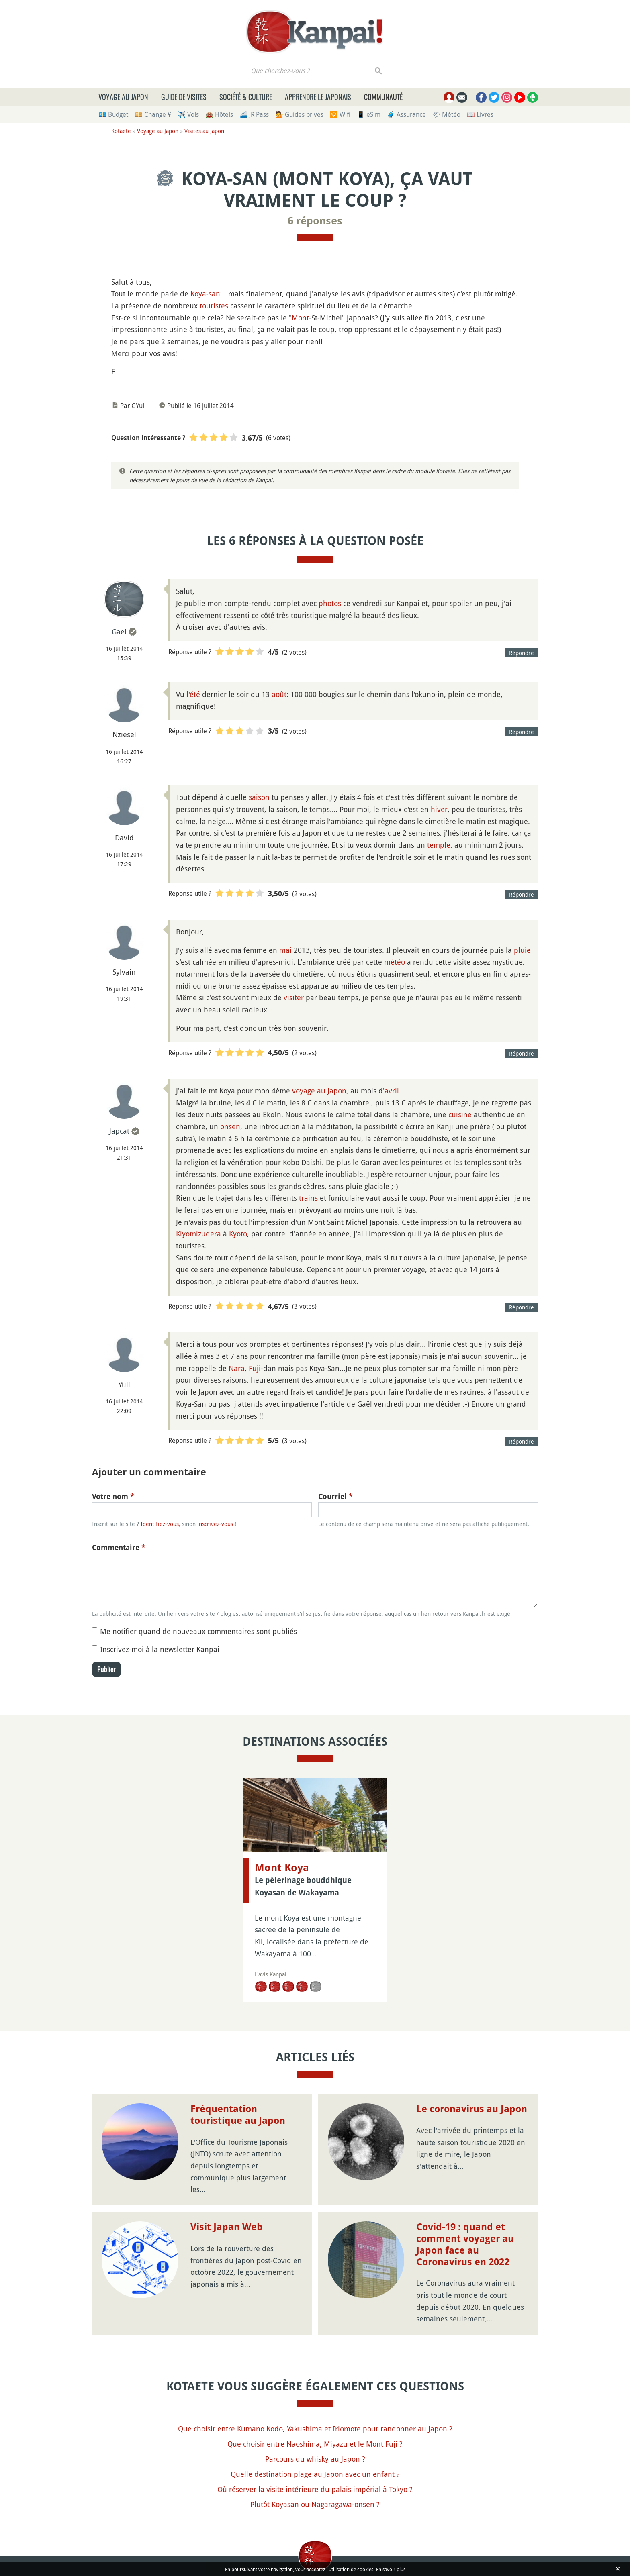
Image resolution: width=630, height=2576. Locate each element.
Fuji (255, 1368)
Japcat (119, 1131)
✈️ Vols (188, 114)
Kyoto (238, 1233)
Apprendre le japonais (318, 97)
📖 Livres (480, 114)
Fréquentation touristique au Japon (237, 2114)
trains (308, 1198)
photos (330, 603)
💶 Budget (113, 114)
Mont (300, 317)
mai (285, 950)
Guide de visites (184, 97)
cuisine (460, 1114)
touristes (214, 305)
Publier (106, 1669)
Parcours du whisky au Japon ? (315, 2459)
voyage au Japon (319, 1090)
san (214, 293)
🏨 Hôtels (219, 114)
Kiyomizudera (198, 1233)
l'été (193, 694)
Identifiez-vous (160, 1524)
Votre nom (113, 1496)
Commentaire (118, 1547)
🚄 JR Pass (254, 114)
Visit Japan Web (226, 2227)
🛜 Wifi (340, 114)
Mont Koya (282, 1868)
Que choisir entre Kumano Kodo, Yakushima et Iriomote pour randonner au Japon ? (315, 2428)
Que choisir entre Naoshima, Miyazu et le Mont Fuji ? (315, 2444)
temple (438, 845)
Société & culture (245, 97)
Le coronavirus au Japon (471, 2109)
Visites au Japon (204, 131)
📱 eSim (368, 114)
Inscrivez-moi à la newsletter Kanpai (159, 1649)
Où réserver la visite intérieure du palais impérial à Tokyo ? (315, 2489)
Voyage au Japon (123, 97)
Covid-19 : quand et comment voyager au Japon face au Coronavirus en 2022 (465, 2244)
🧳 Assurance (406, 114)
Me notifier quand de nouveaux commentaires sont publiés (198, 1631)
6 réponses (315, 221)
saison (259, 797)
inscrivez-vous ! (216, 1524)
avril (392, 1090)
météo (394, 962)
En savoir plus (390, 2569)
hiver (439, 809)
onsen (230, 1126)
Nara (237, 1368)
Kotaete (121, 131)
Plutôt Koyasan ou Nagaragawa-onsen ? (315, 2504)
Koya (198, 293)
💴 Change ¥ (153, 114)
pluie (522, 950)
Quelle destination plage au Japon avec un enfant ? (315, 2474)
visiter (294, 997)
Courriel (335, 1496)
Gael (119, 631)
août (279, 694)
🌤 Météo (446, 114)
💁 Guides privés (299, 114)
